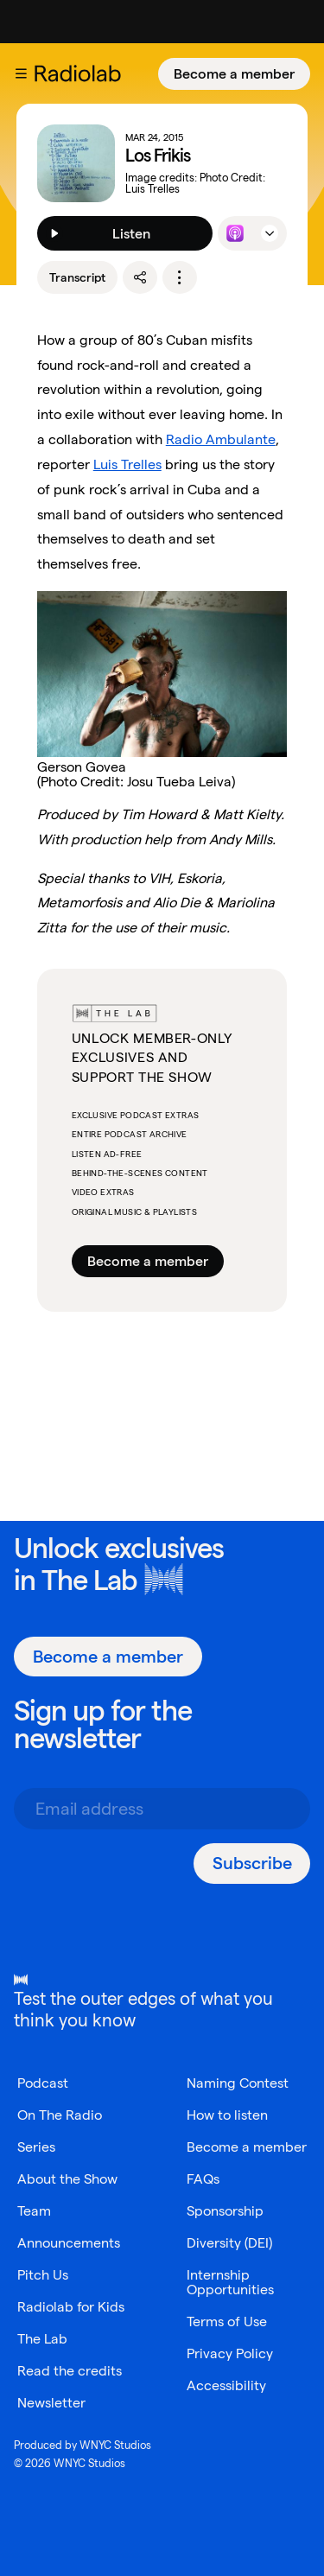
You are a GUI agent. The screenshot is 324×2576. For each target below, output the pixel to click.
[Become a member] (234, 74)
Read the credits (69, 2370)
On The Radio (59, 2115)
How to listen (227, 2115)
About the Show (67, 2179)
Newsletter (51, 2402)
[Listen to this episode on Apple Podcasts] (235, 233)
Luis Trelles (127, 464)
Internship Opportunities (230, 2282)
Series (36, 2147)
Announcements (68, 2243)
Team (34, 2211)
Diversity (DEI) (229, 2243)
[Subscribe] (252, 1863)
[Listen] (125, 233)
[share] (140, 277)
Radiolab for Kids (70, 2306)
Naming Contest (238, 2083)
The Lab (89, 1579)
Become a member (234, 74)
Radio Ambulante (221, 439)
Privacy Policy (230, 2353)
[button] (21, 73)
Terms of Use (227, 2321)
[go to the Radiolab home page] (81, 73)
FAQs (203, 2179)
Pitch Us (42, 2275)
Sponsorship (225, 2211)
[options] (179, 277)
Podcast (42, 2083)
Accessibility (226, 2385)
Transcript (77, 277)
